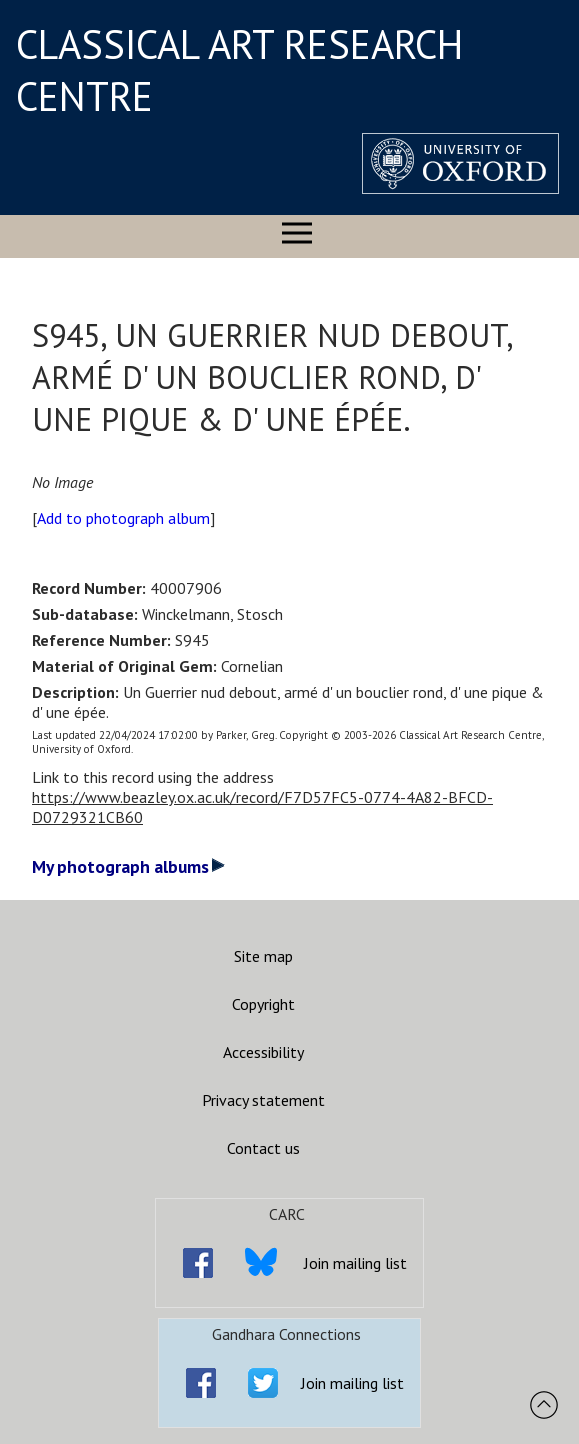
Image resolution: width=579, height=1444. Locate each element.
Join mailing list (355, 1263)
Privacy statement (263, 1100)
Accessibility (263, 1052)
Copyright (263, 1004)
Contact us (263, 1148)
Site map (263, 956)
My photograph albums (128, 866)
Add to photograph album (123, 518)
